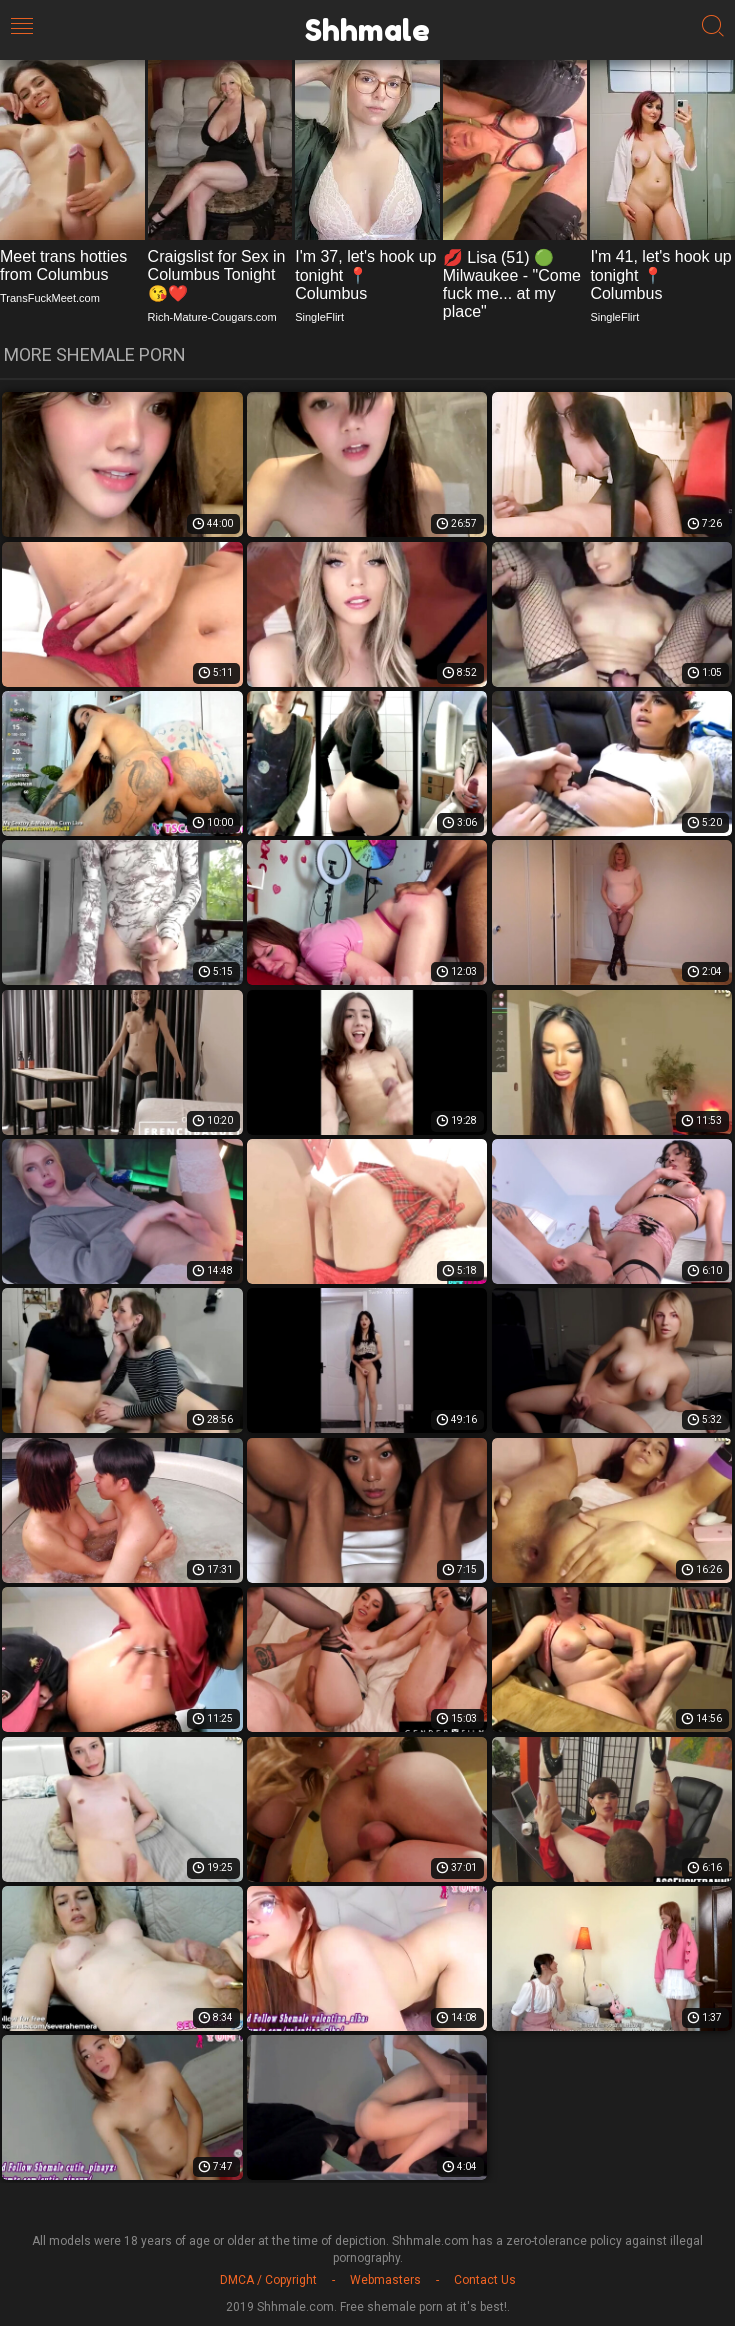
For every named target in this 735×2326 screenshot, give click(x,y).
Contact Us (485, 2280)
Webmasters (385, 2280)
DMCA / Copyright (268, 2280)
